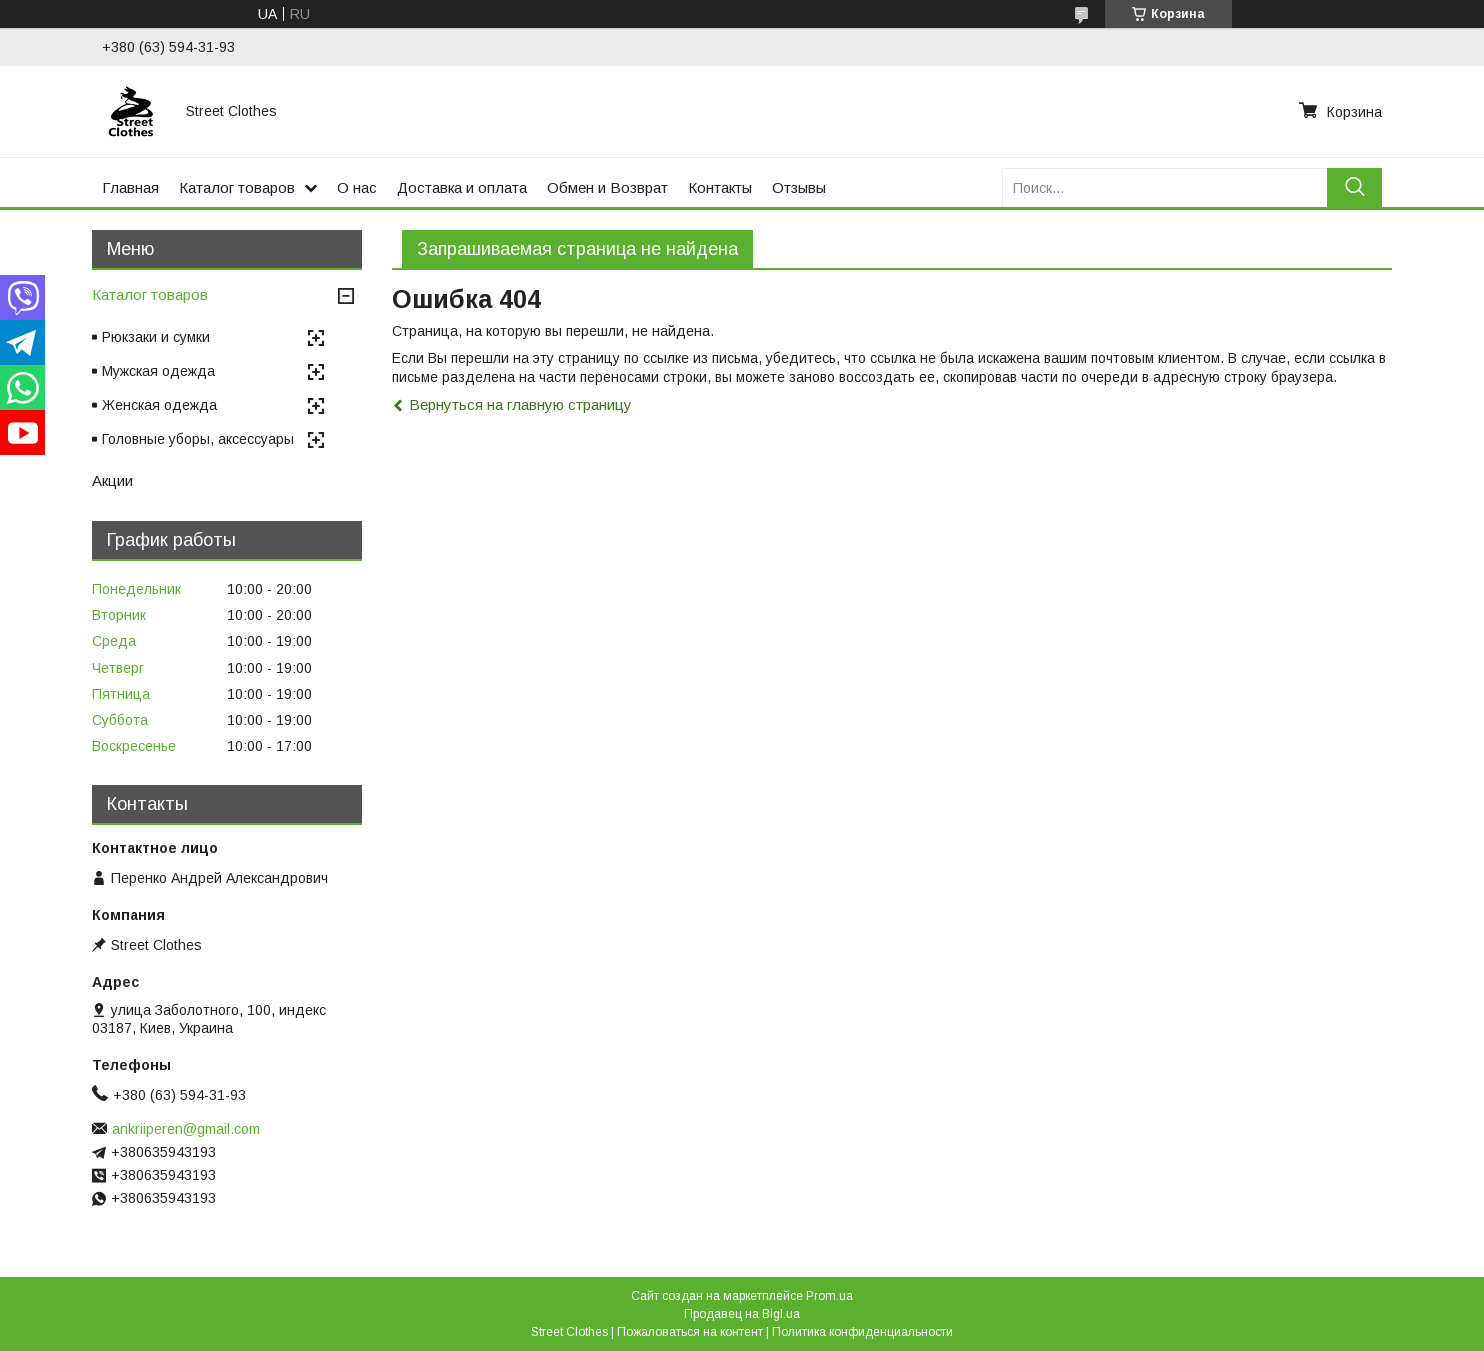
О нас (357, 187)
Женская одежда (159, 405)
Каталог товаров (237, 187)
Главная (130, 187)
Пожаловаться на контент (690, 1332)
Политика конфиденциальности (862, 1332)
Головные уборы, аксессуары (198, 439)
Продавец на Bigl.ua (742, 1314)
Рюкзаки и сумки (156, 337)
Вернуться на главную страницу (520, 404)
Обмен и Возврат (607, 187)
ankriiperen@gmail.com (186, 1129)
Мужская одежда (158, 371)
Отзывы (799, 187)
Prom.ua (829, 1296)
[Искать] (1354, 187)
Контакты (720, 187)
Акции (112, 480)
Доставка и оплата (462, 187)
